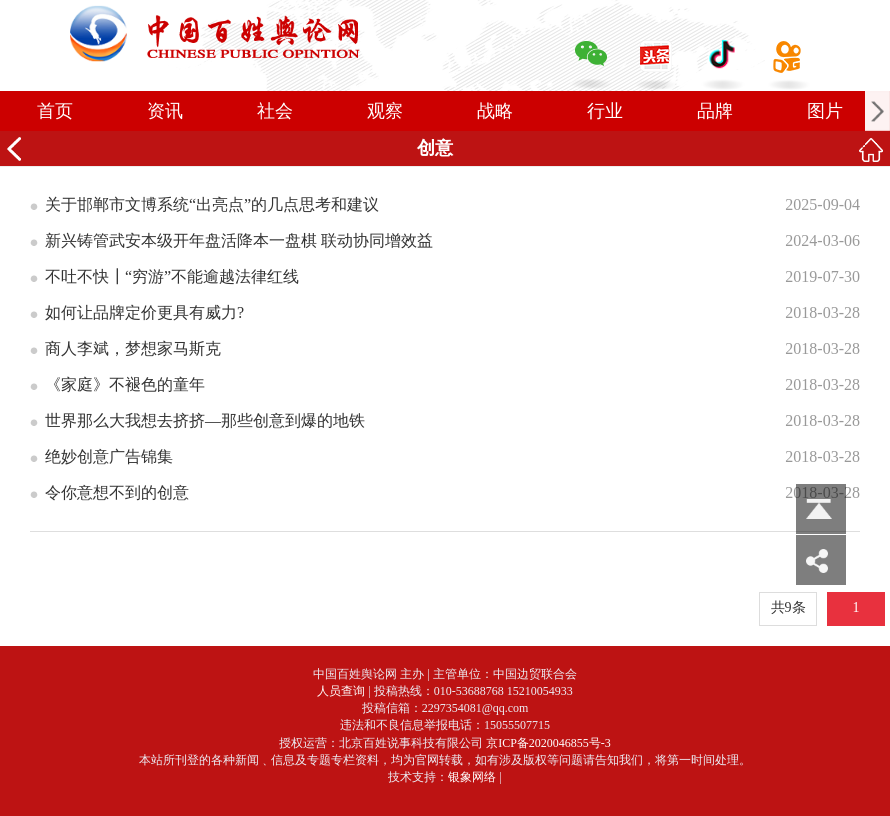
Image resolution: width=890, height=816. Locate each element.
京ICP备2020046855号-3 (548, 743)
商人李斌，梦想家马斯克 (133, 348)
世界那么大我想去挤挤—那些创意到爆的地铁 (205, 420)
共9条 (788, 607)
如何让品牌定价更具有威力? (144, 312)
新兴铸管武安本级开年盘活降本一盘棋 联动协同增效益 (239, 240)
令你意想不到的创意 (117, 492)
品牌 (715, 111)
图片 (825, 111)
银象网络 (472, 777)
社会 (275, 111)
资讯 (165, 111)
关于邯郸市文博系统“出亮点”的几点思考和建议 (212, 204)
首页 (55, 111)
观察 (385, 111)
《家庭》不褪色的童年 (125, 384)
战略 (495, 111)
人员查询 (341, 691)
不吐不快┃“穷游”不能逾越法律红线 (172, 276)
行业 (605, 111)
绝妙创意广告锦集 (109, 456)
